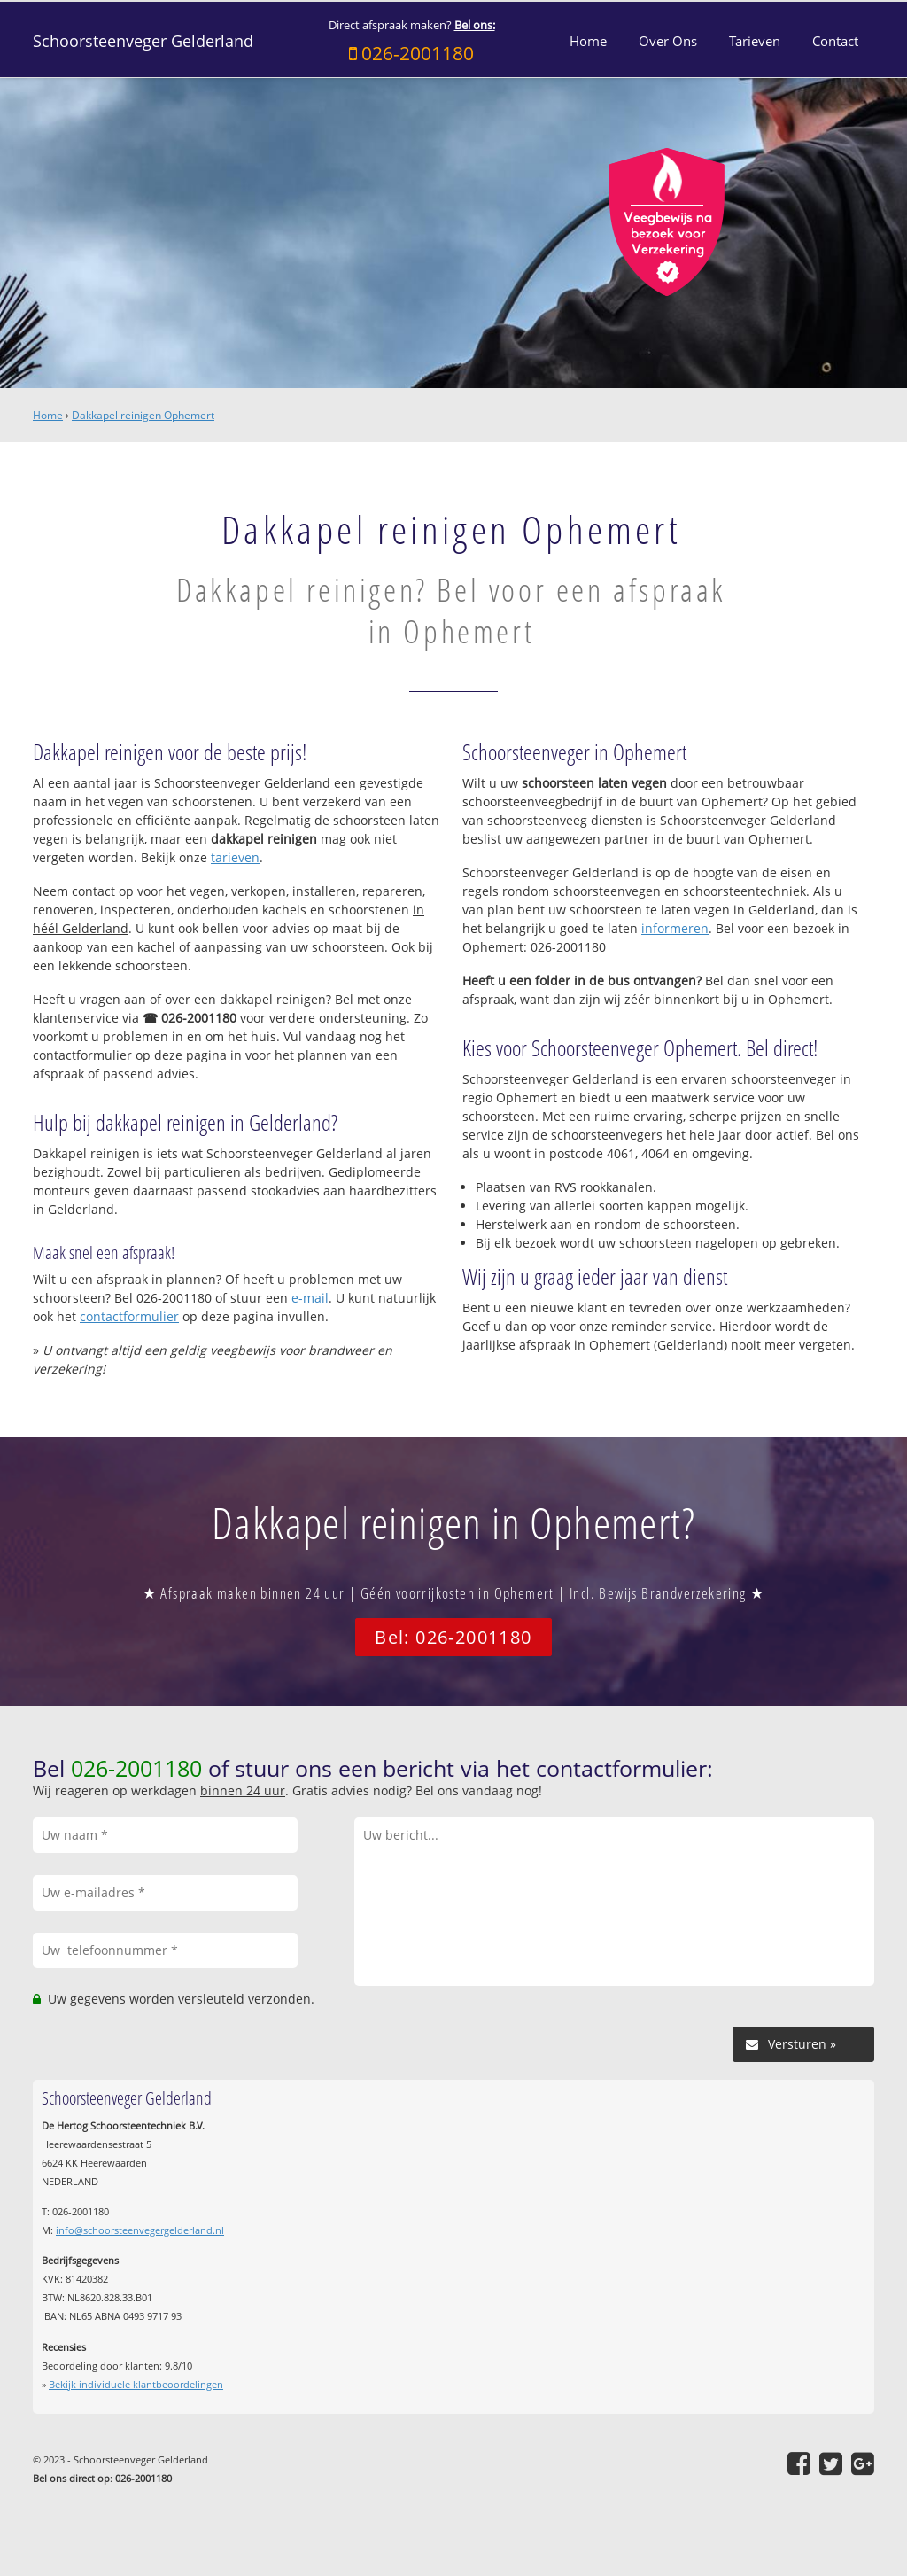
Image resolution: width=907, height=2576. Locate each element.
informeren (675, 928)
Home (48, 415)
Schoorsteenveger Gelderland (143, 40)
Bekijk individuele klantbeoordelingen (136, 2384)
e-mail (310, 1297)
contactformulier (129, 1316)
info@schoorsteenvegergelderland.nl (140, 2230)
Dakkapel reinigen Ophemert (143, 415)
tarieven (235, 857)
